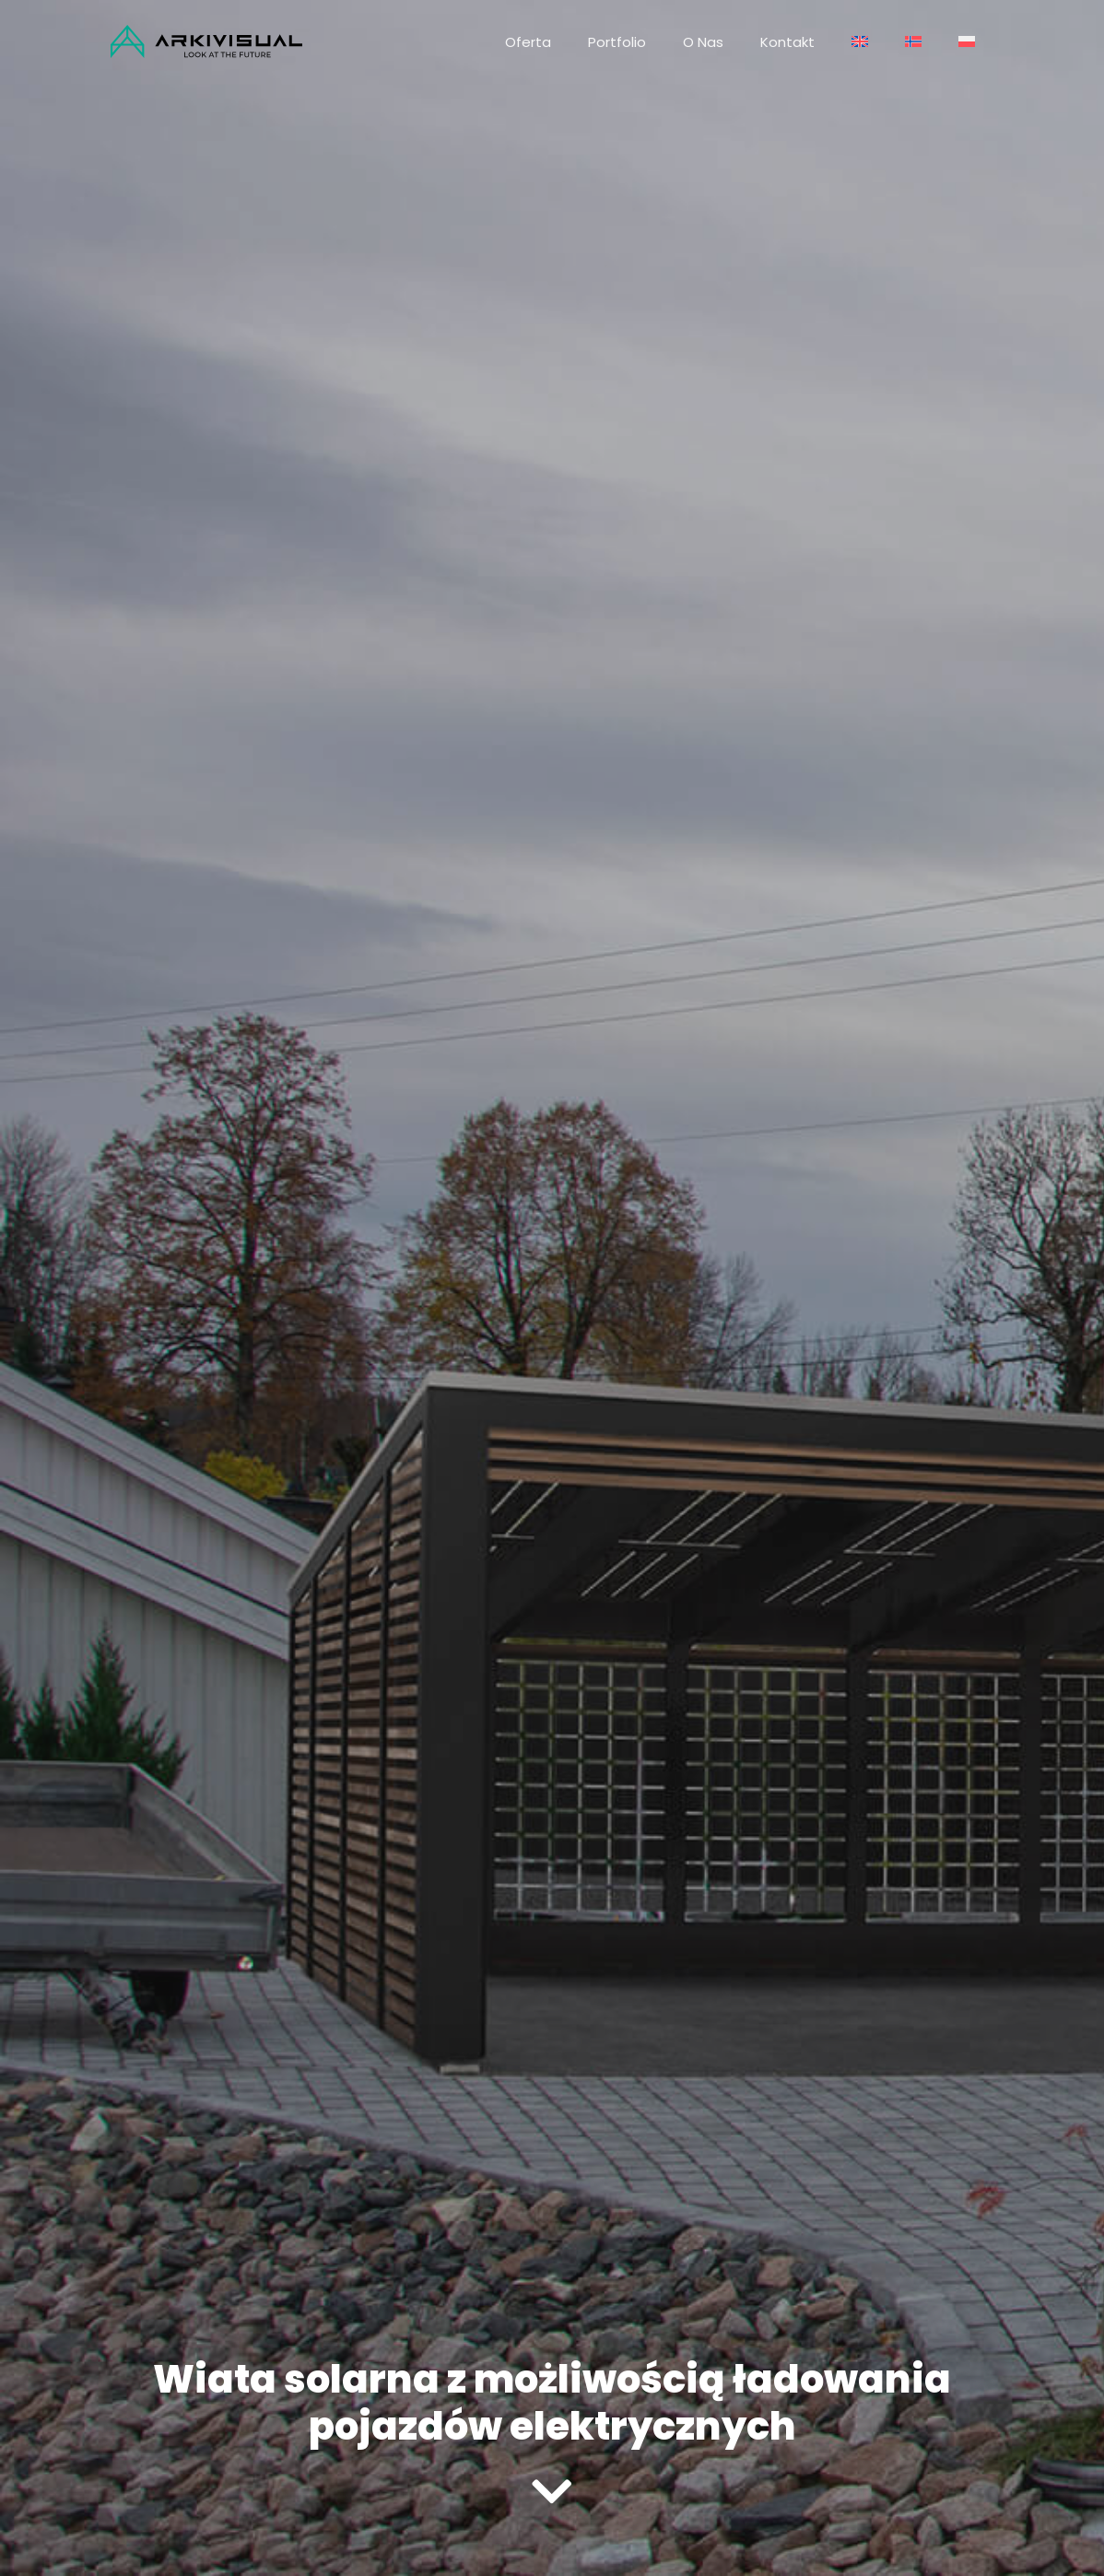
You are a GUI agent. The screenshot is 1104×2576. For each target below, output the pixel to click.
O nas (703, 42)
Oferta (528, 42)
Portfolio (617, 42)
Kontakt (787, 42)
